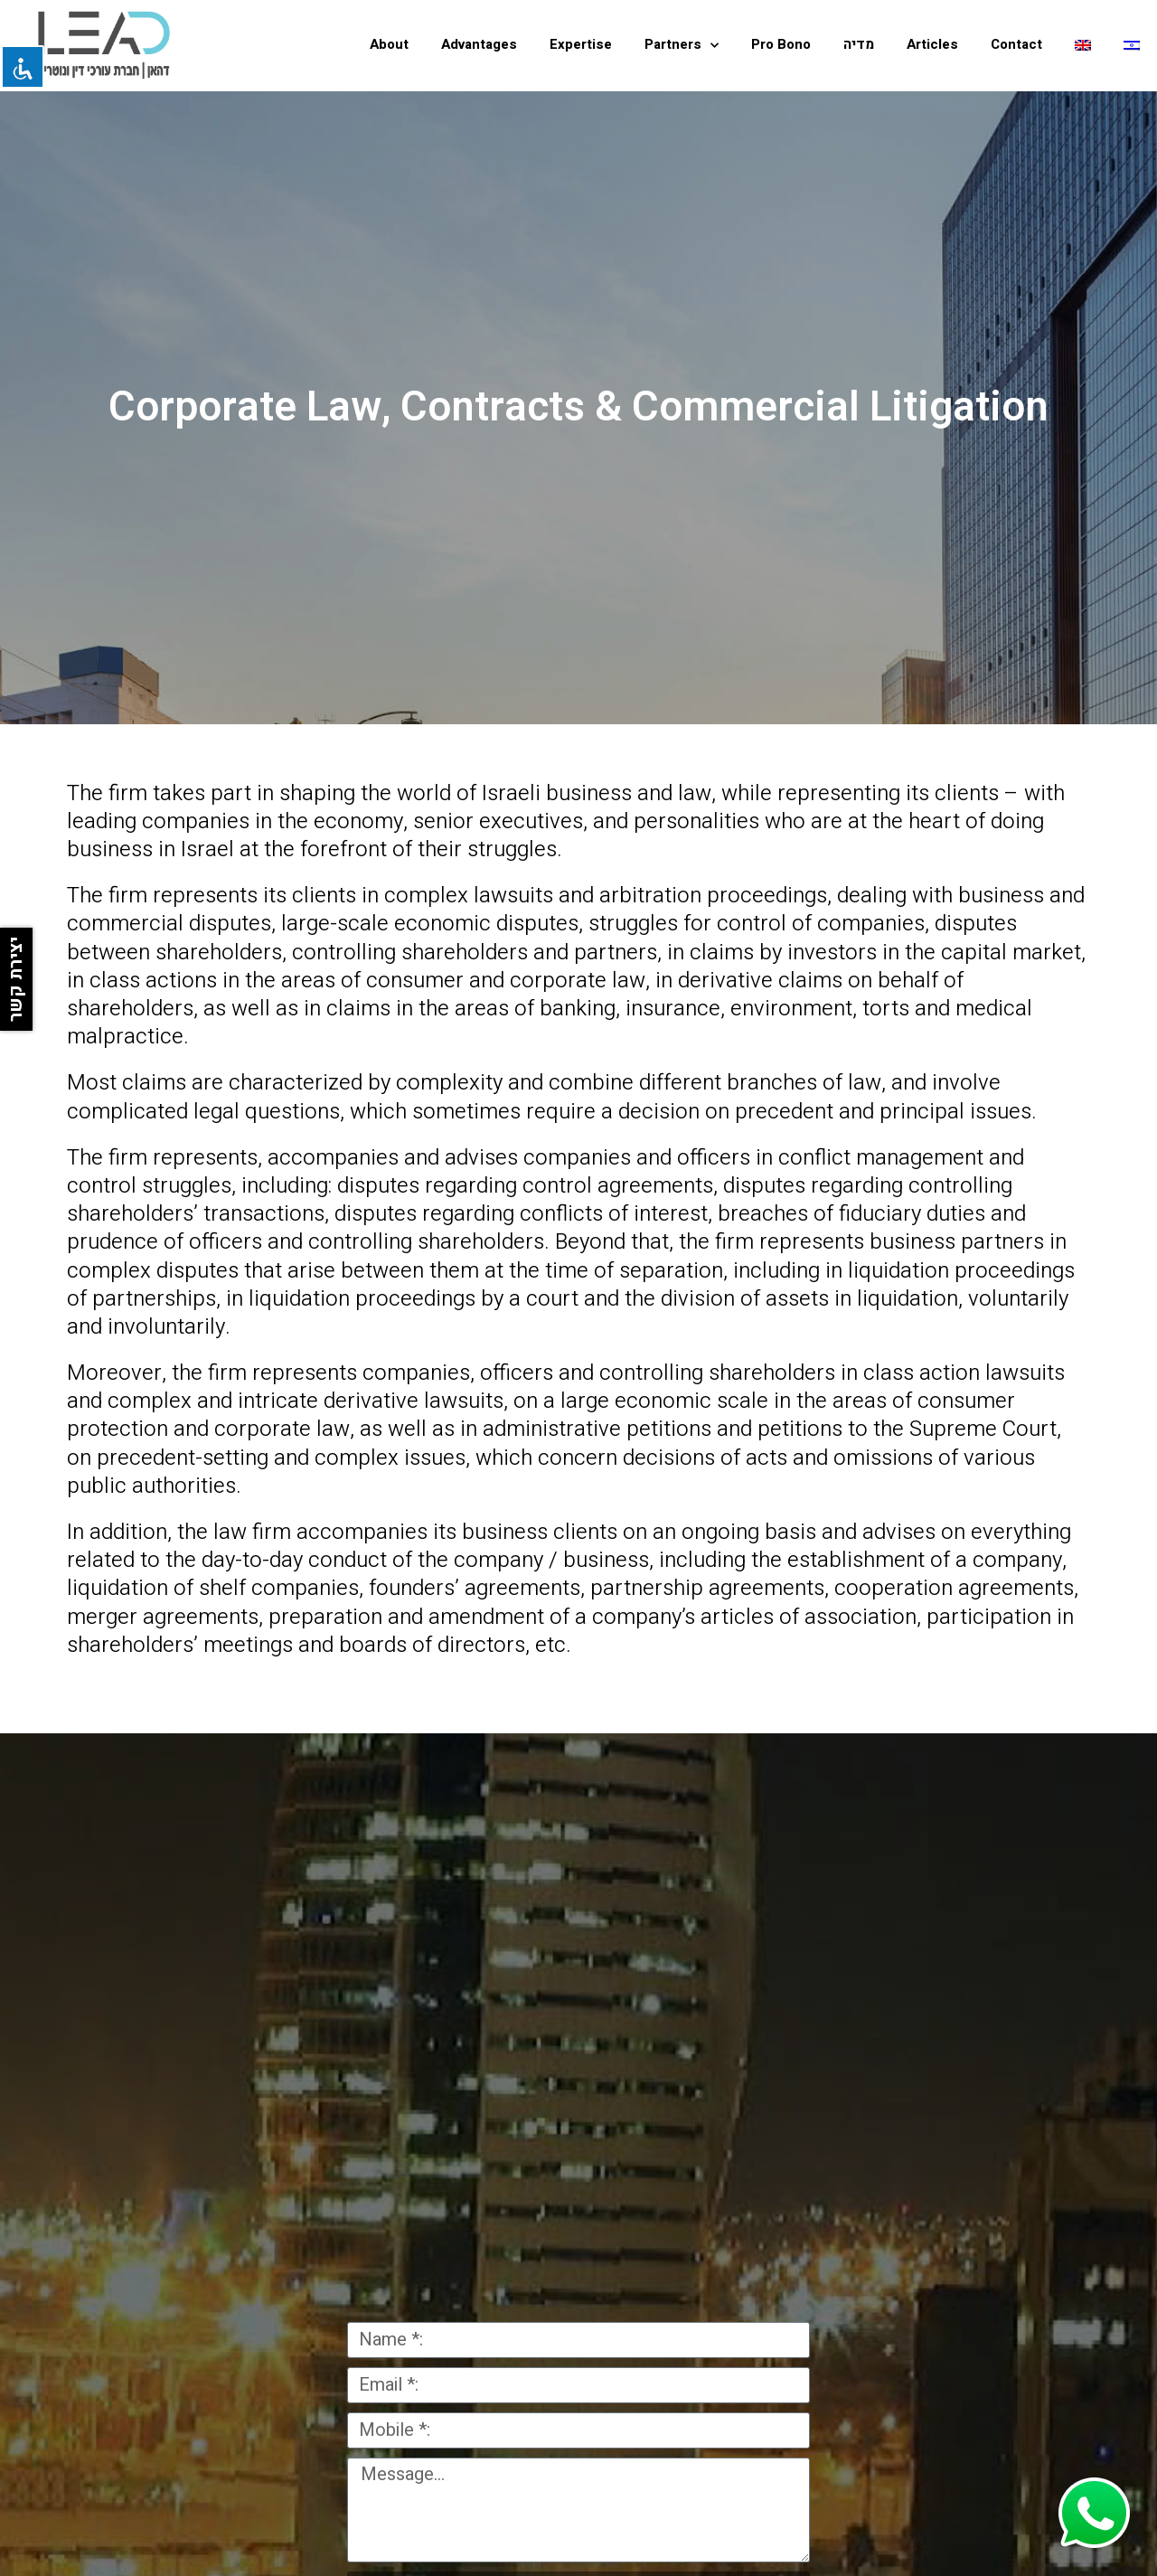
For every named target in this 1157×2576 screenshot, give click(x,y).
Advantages (479, 44)
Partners (681, 46)
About (389, 44)
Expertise (581, 44)
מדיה (858, 44)
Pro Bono (781, 44)
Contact (1016, 44)
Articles (932, 44)
